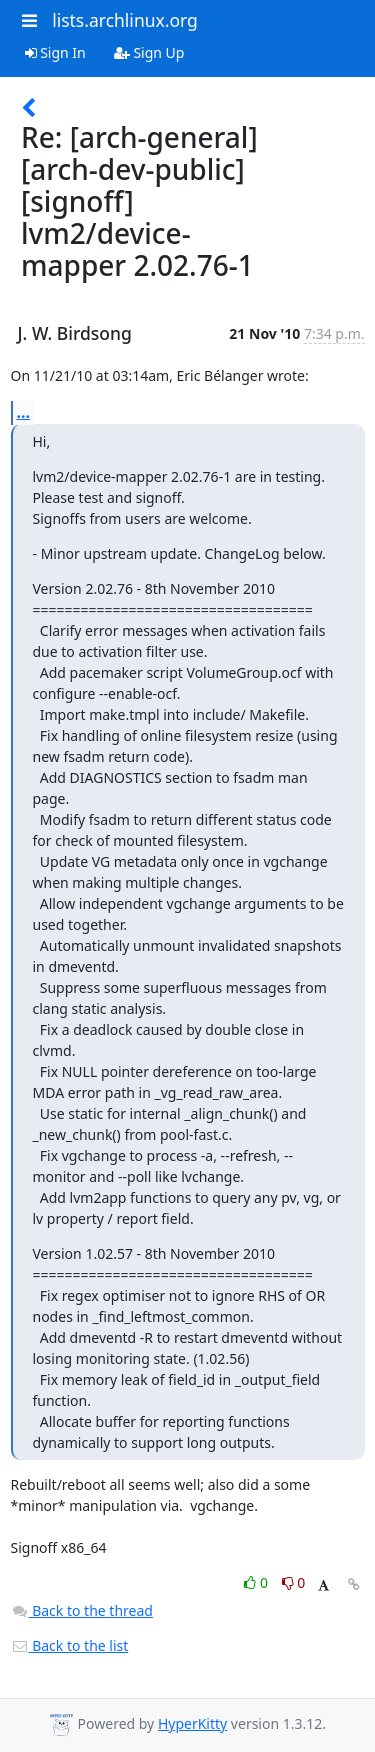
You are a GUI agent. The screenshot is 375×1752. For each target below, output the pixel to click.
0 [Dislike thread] (294, 1582)
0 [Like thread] (257, 1582)
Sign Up (149, 52)
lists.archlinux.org (125, 20)
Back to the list (70, 1645)
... (24, 412)
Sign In (55, 52)
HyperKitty (192, 1723)
